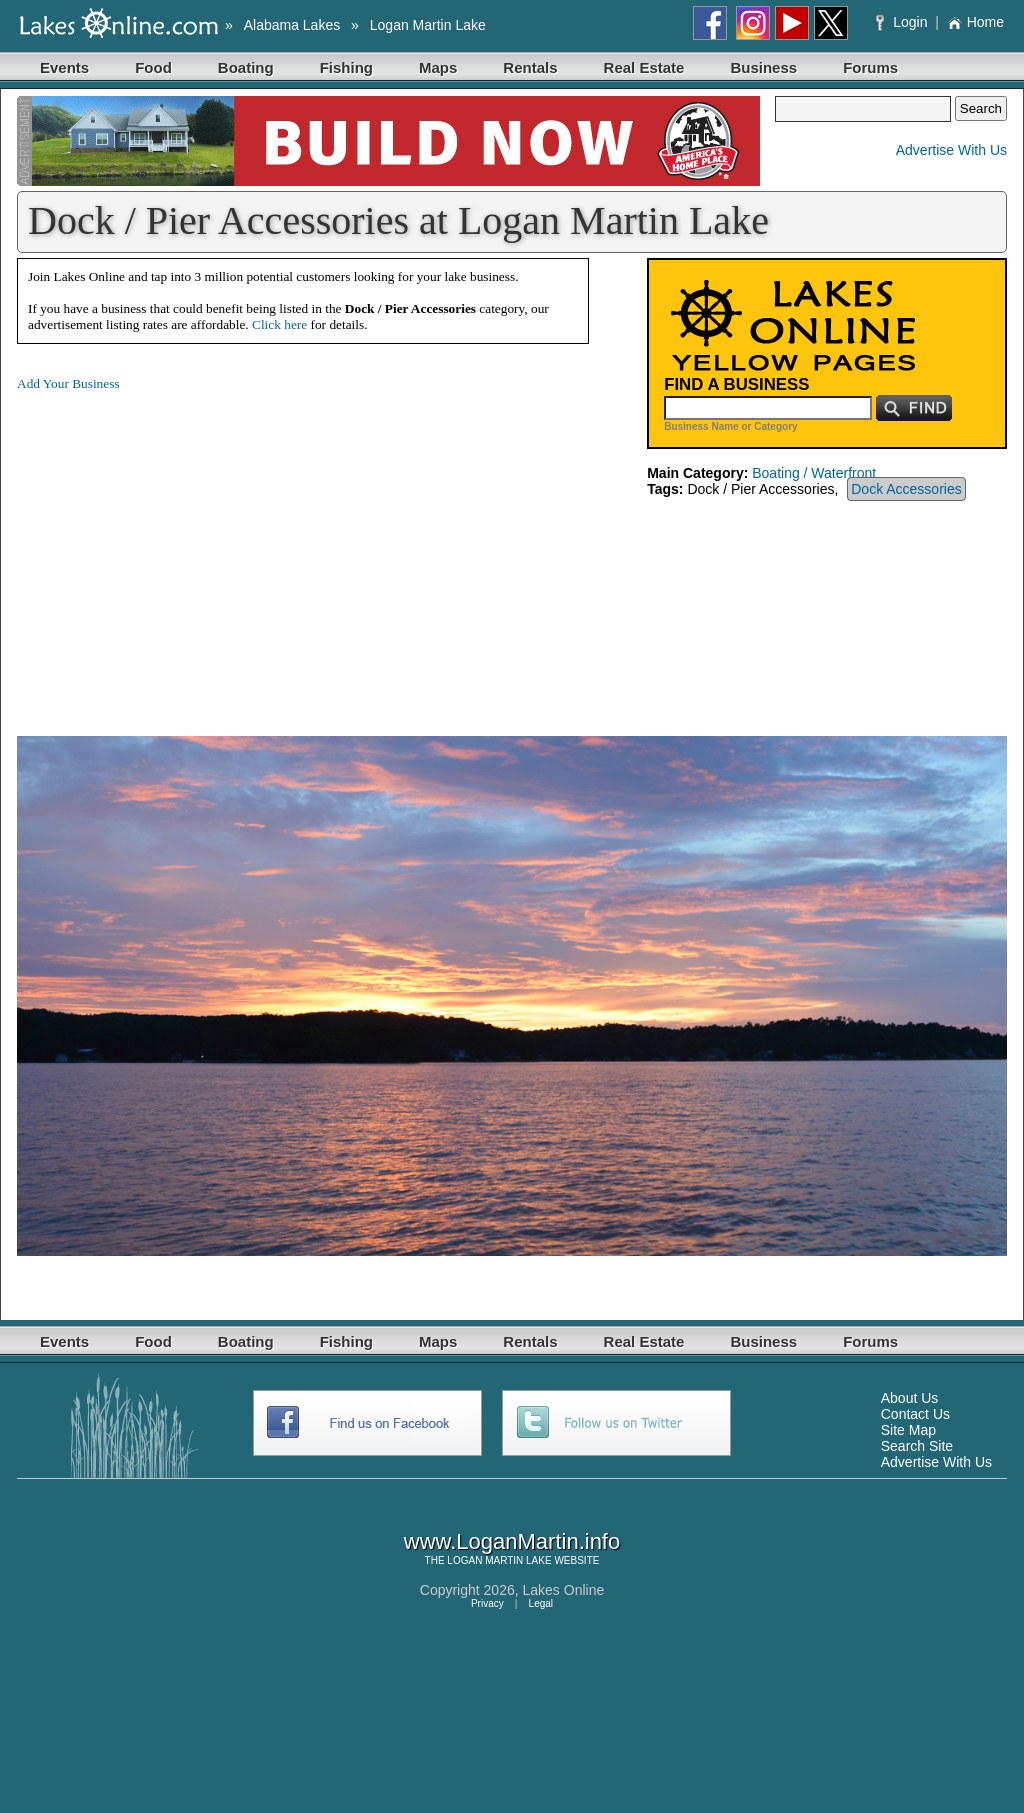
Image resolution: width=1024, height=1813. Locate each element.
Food (153, 67)
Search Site (917, 1446)
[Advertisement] (185, 548)
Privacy (487, 1603)
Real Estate (644, 67)
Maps (438, 67)
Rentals (530, 67)
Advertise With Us (951, 150)
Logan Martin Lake (428, 25)
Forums (870, 67)
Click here (279, 324)
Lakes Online (564, 1590)
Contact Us (915, 1414)
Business (763, 67)
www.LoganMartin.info (512, 1541)
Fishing (346, 67)
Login (903, 22)
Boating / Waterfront (814, 473)
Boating (246, 67)
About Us (910, 1398)
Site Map (908, 1430)
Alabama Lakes (292, 25)
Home (975, 22)
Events (64, 67)
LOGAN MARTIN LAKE (499, 1560)
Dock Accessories (906, 489)
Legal (541, 1603)
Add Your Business (68, 383)
